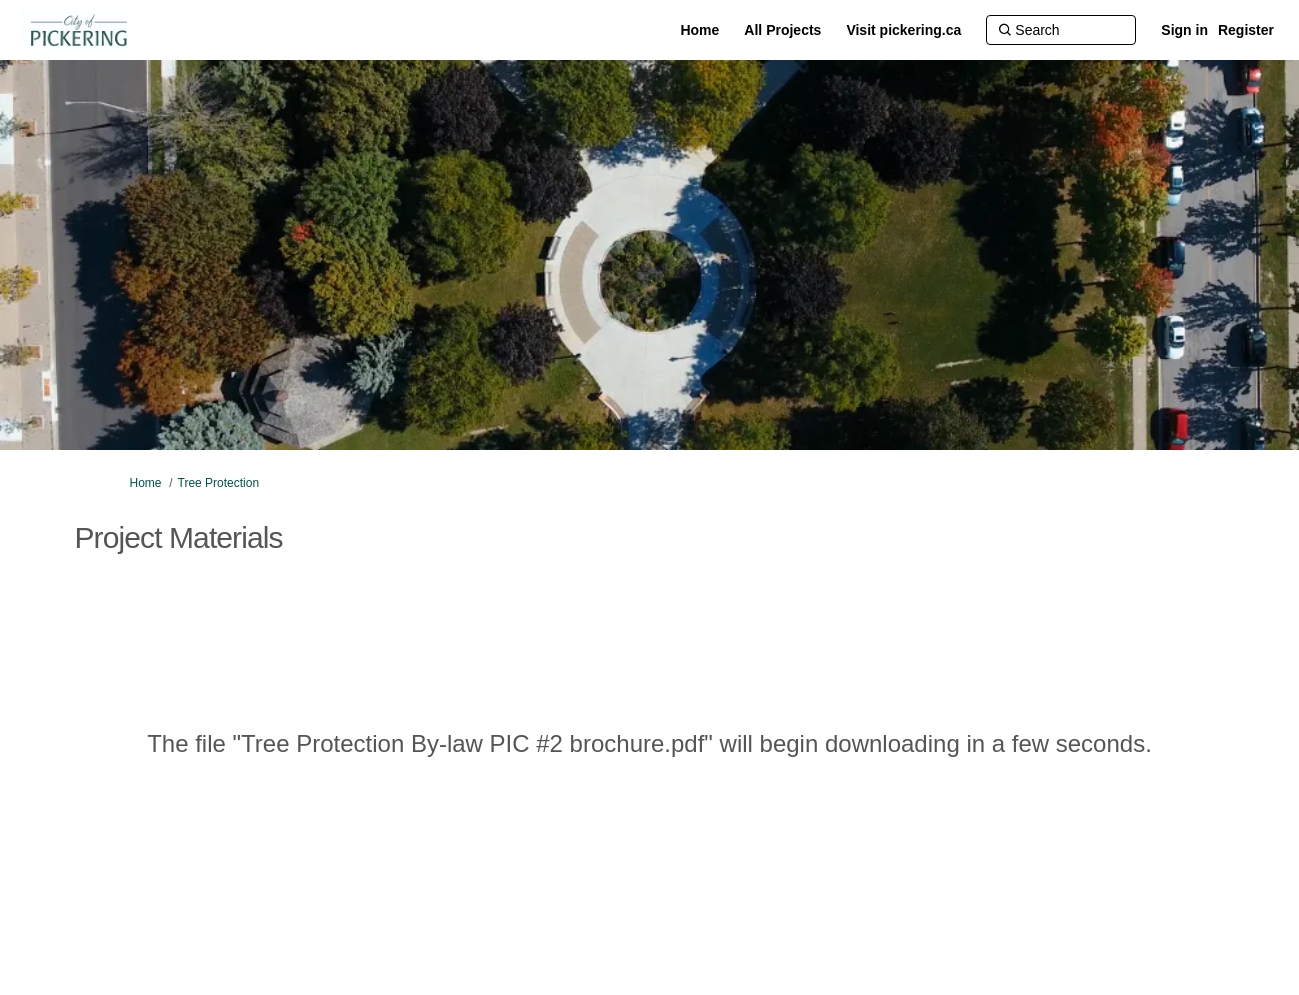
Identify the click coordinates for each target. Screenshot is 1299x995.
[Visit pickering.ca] (903, 30)
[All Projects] (782, 30)
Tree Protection (219, 483)
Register (1246, 30)
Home (146, 483)
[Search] (1061, 30)
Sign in (1184, 30)
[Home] (699, 30)
